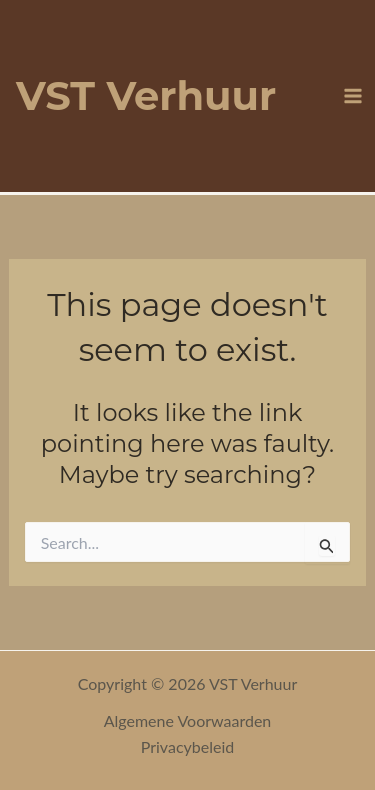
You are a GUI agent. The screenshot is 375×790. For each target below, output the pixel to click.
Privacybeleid (187, 746)
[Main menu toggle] (353, 96)
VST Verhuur (146, 95)
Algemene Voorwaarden (188, 720)
